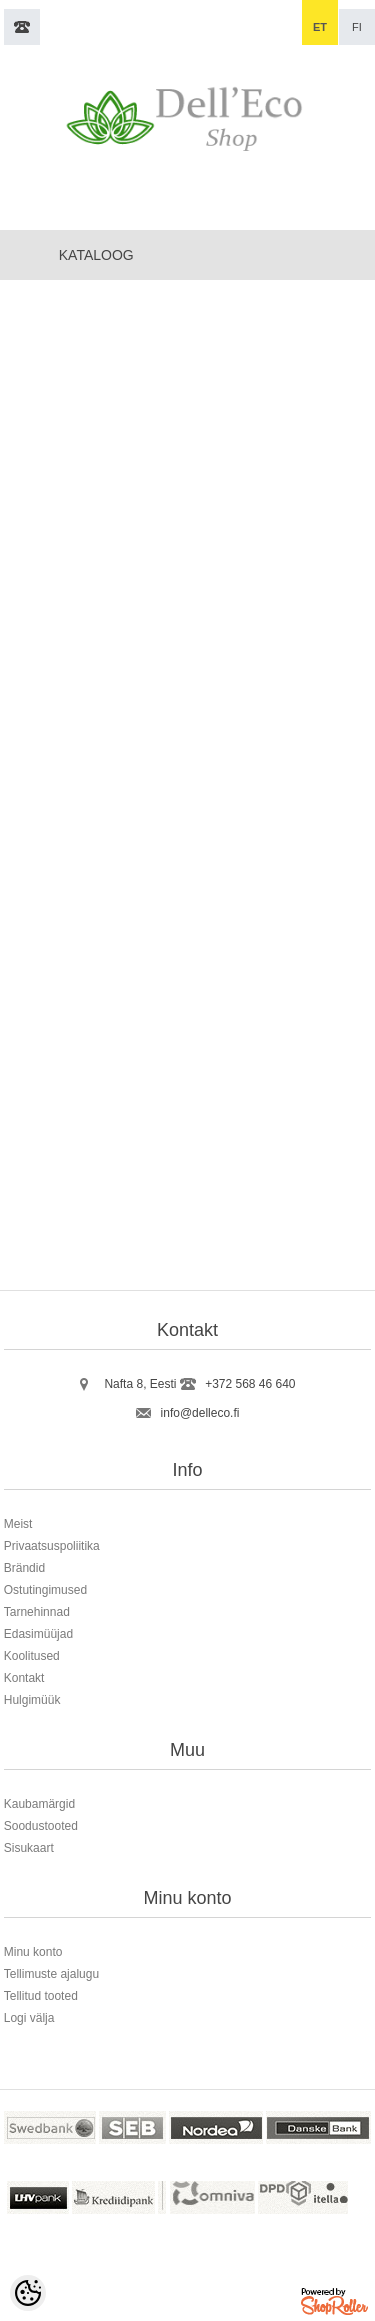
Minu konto (33, 1952)
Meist (18, 1524)
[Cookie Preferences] (28, 2293)
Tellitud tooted (41, 1996)
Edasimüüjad (38, 1634)
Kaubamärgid (39, 1804)
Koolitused (32, 1656)
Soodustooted (41, 1826)
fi (357, 27)
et (320, 27)
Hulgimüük (32, 1700)
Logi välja (29, 2018)
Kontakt (24, 1678)
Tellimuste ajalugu (51, 1974)
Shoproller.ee (336, 2304)
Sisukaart (29, 1848)
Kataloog (96, 255)
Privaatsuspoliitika (52, 1546)
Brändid (24, 1568)
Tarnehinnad (37, 1612)
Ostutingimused (45, 1590)
